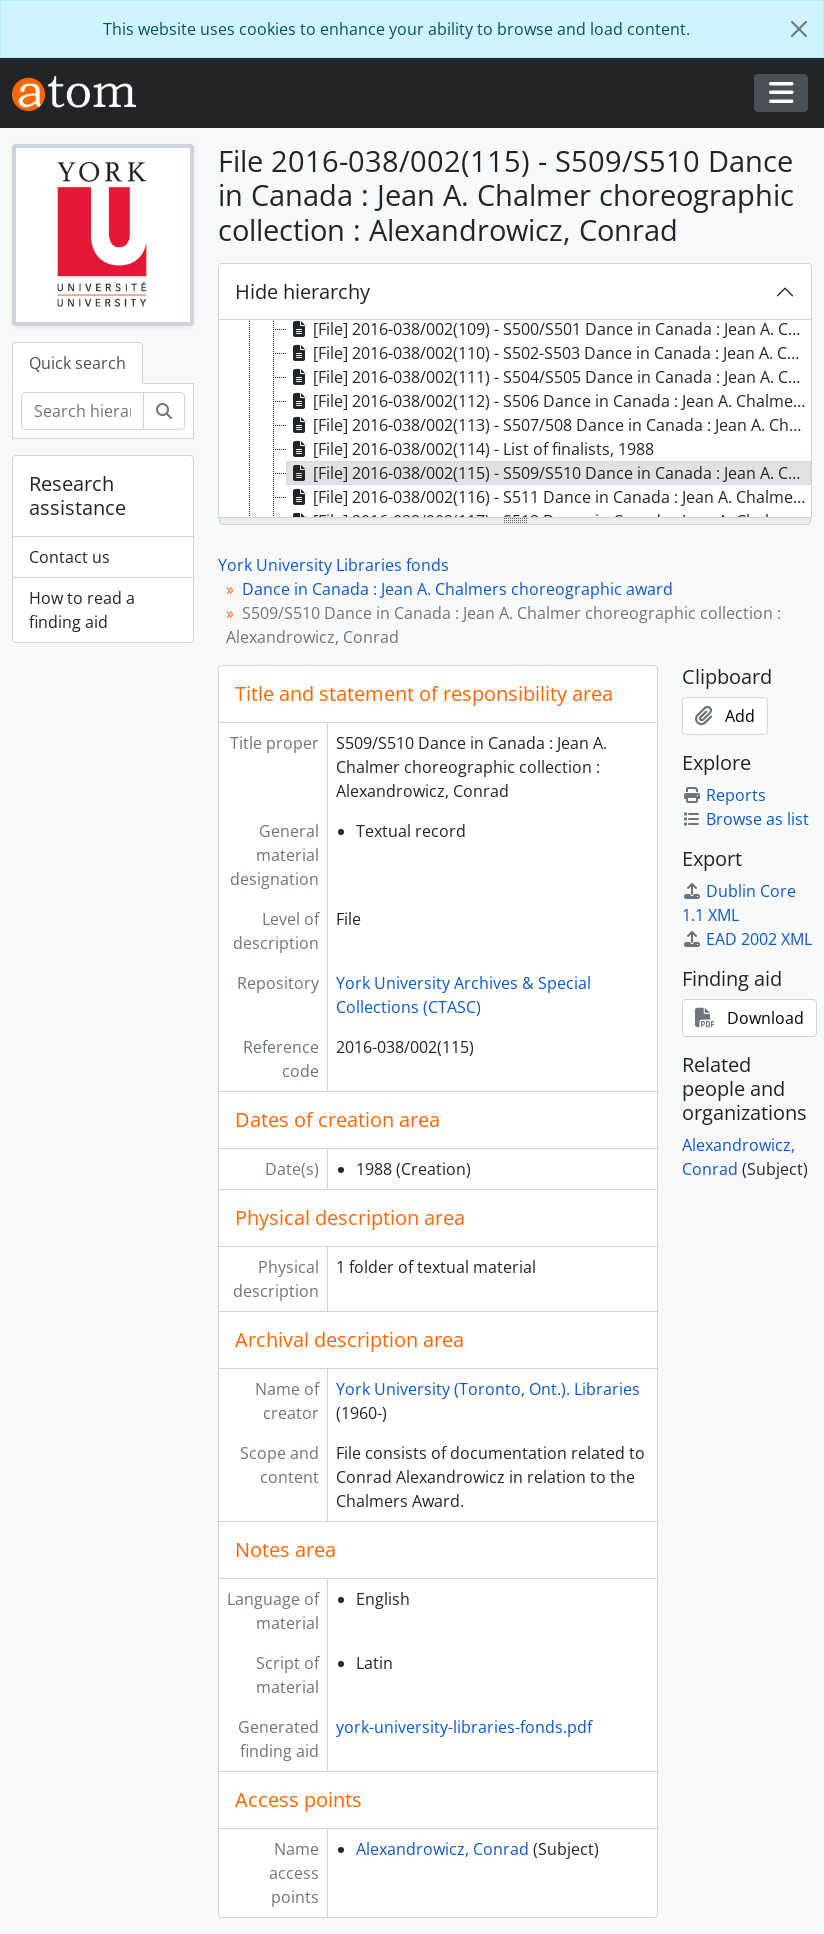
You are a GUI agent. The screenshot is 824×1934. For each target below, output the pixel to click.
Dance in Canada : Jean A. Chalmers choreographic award (457, 589)
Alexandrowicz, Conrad (442, 1849)
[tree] (515, 420)
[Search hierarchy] (82, 411)
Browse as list (745, 819)
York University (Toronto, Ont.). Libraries (488, 1389)
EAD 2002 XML (747, 939)
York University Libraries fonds (333, 565)
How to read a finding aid (82, 610)
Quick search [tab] (77, 363)
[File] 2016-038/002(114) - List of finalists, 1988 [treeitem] (470, 449)
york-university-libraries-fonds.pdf (464, 1727)
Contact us (69, 557)
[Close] (799, 29)
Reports (724, 795)
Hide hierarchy (302, 291)
